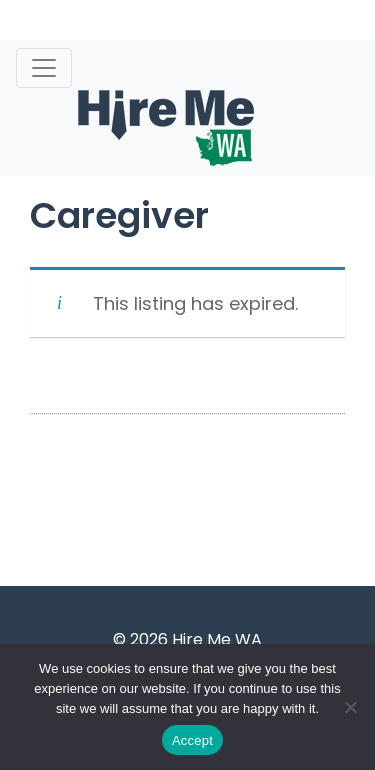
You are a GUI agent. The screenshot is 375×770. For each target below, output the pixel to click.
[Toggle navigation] (44, 68)
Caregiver (119, 215)
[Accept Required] (350, 707)
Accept (192, 740)
